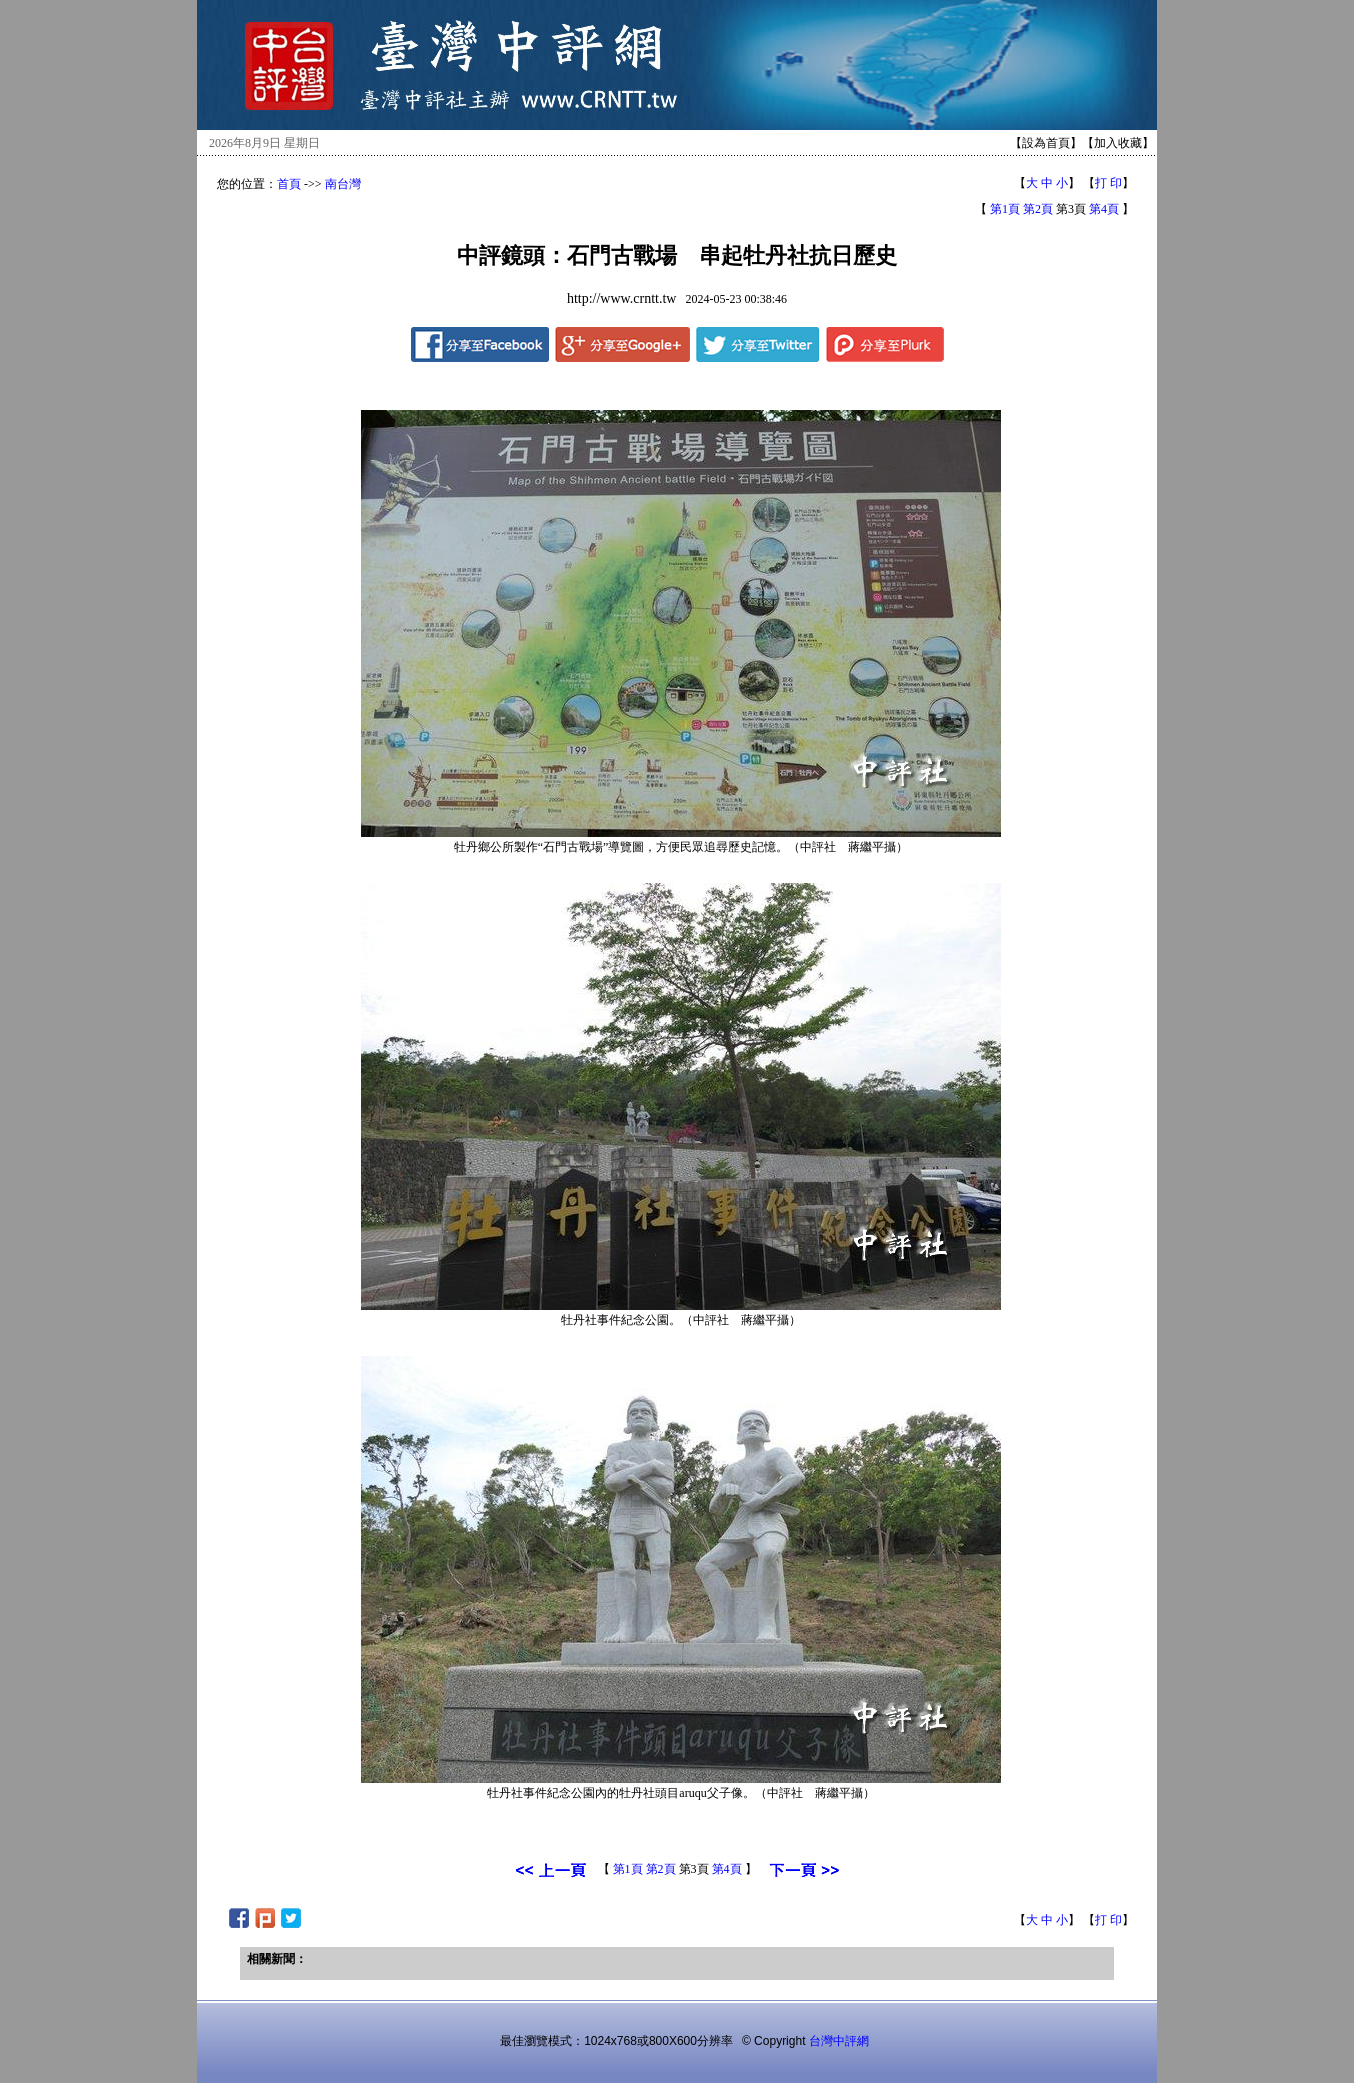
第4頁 (1104, 209)
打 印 (1108, 183)
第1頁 (1005, 209)
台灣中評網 (839, 2041)
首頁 (289, 184)
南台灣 (343, 184)
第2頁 (1038, 209)
